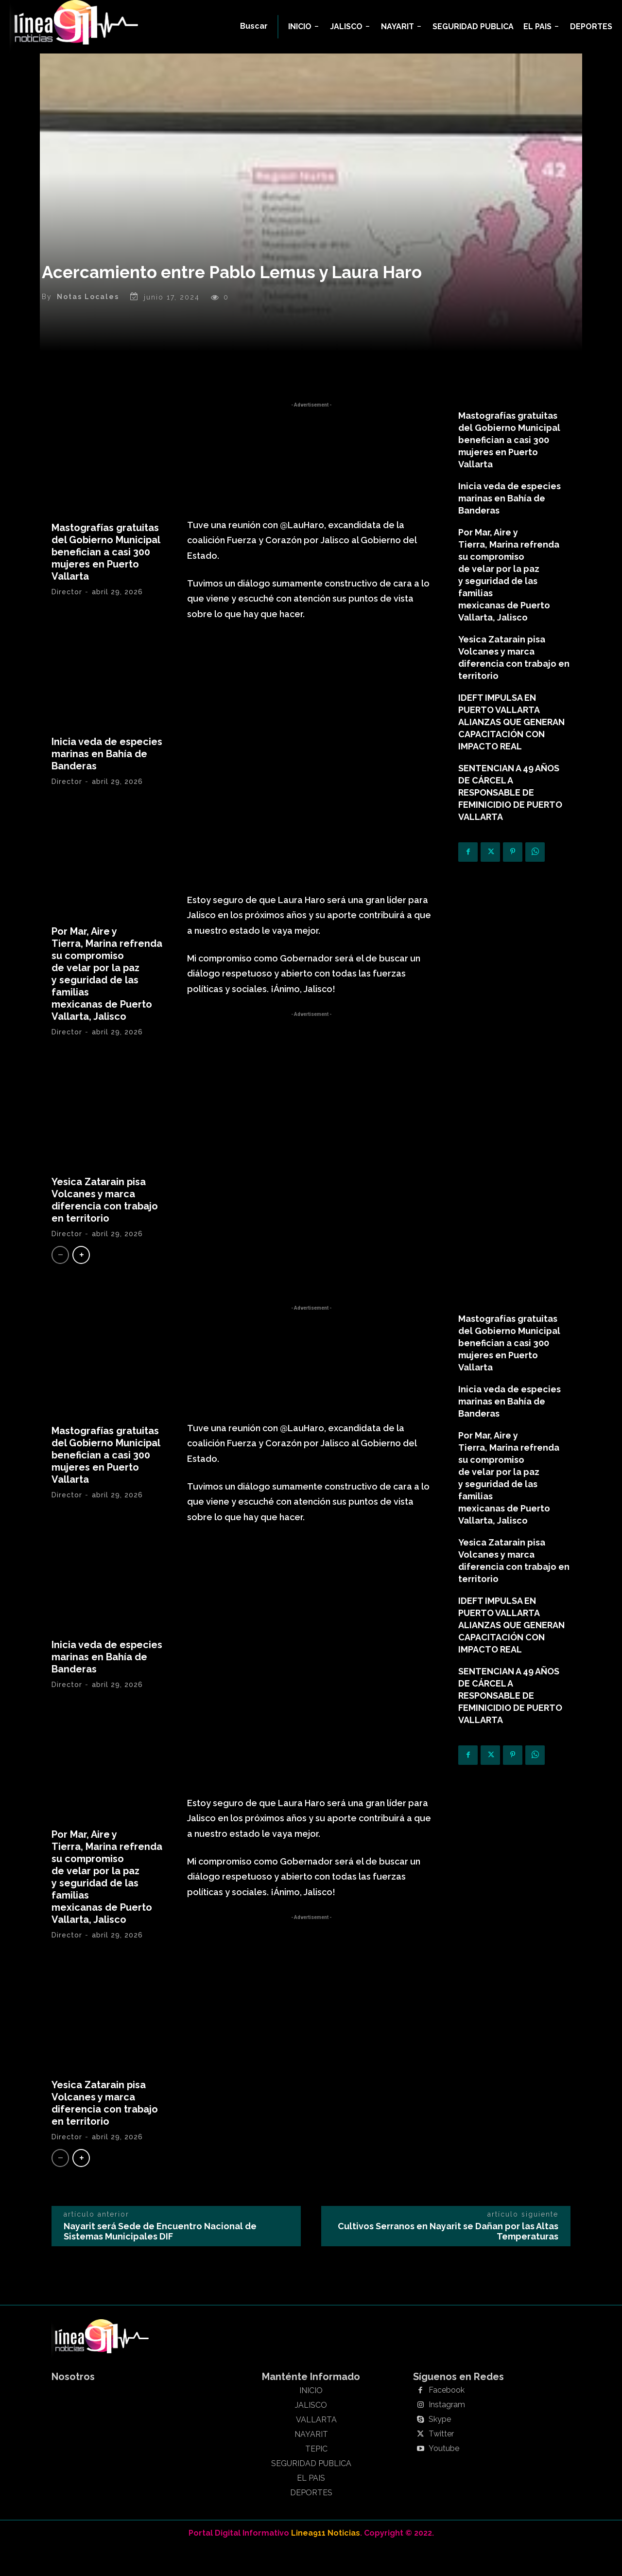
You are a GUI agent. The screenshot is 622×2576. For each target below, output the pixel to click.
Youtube (444, 2478)
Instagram (447, 2434)
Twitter (441, 2464)
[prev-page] (60, 1273)
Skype (440, 2449)
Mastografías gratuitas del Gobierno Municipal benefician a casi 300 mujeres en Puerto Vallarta (106, 570)
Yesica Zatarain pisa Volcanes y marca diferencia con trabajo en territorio (105, 1218)
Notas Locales (88, 316)
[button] (254, 26)
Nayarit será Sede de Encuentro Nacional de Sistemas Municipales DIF (160, 2261)
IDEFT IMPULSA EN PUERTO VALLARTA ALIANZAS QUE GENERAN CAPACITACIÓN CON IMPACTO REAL (511, 740)
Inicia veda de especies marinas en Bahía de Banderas (107, 772)
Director (67, 610)
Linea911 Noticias (325, 2562)
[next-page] (81, 1273)
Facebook (447, 2420)
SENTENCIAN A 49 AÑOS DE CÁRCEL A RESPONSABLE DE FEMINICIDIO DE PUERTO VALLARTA (510, 811)
